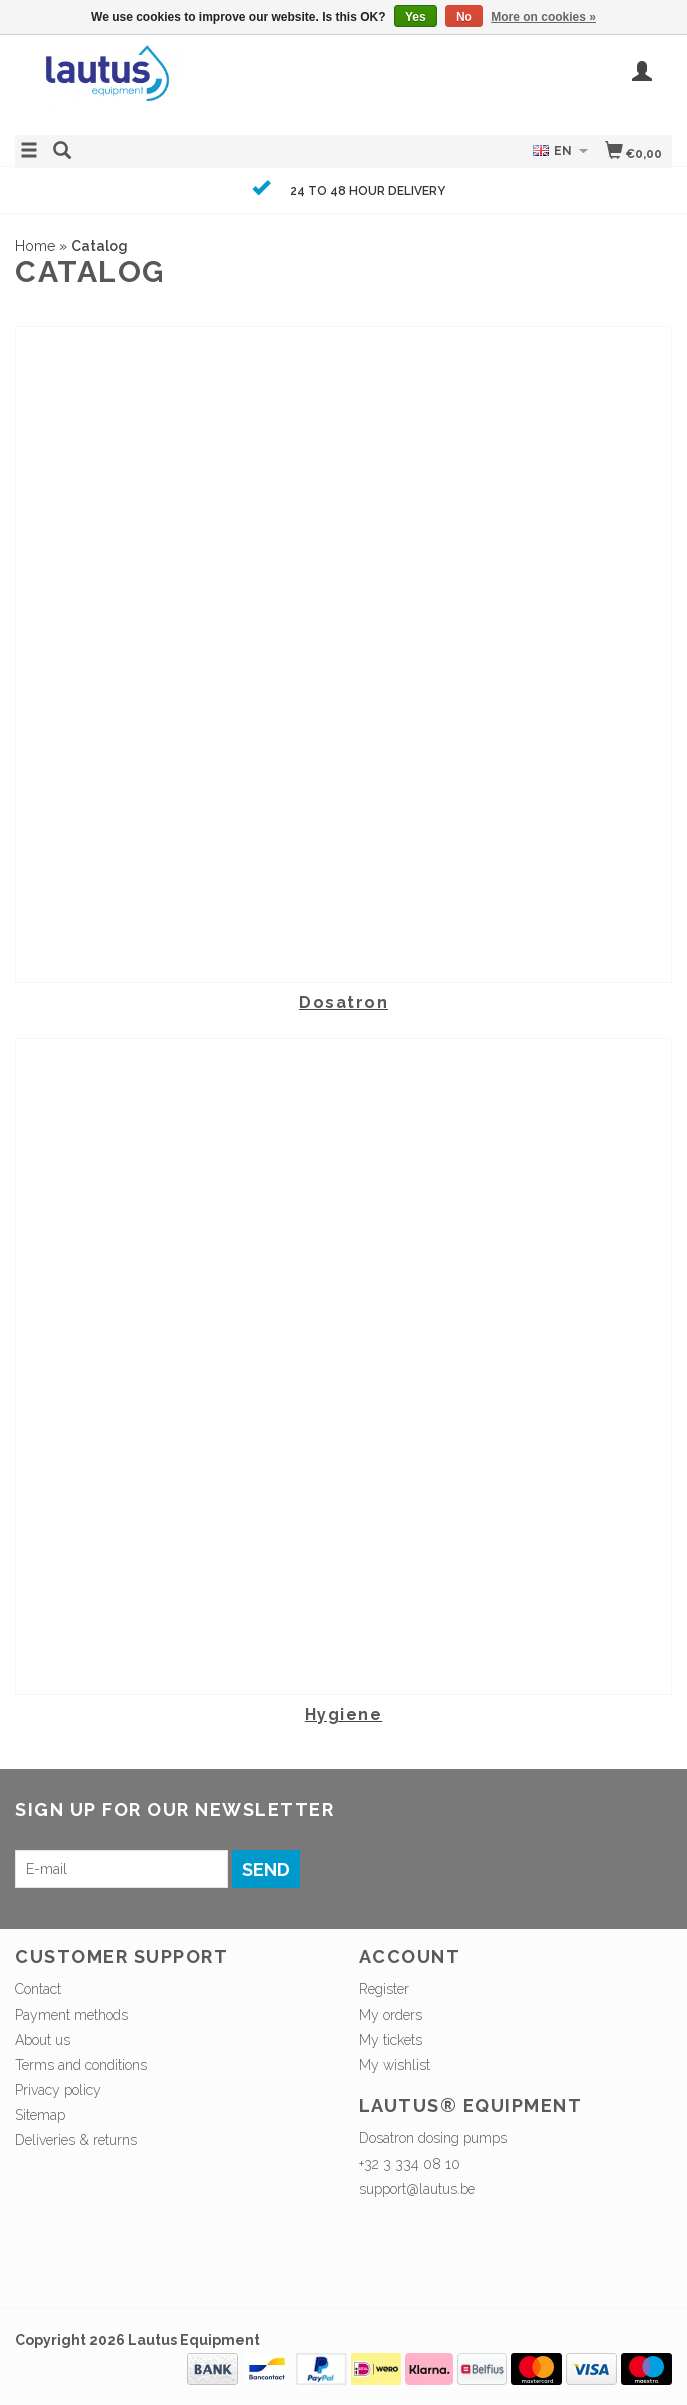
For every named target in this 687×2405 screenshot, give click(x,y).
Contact (38, 1989)
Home (35, 246)
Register (384, 1989)
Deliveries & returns (76, 2140)
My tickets (390, 2040)
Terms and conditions (81, 2065)
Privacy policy (58, 2090)
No (464, 17)
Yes (415, 17)
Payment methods (71, 2015)
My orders (390, 2015)
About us (42, 2040)
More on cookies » (543, 17)
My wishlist (394, 2065)
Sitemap (40, 2115)
